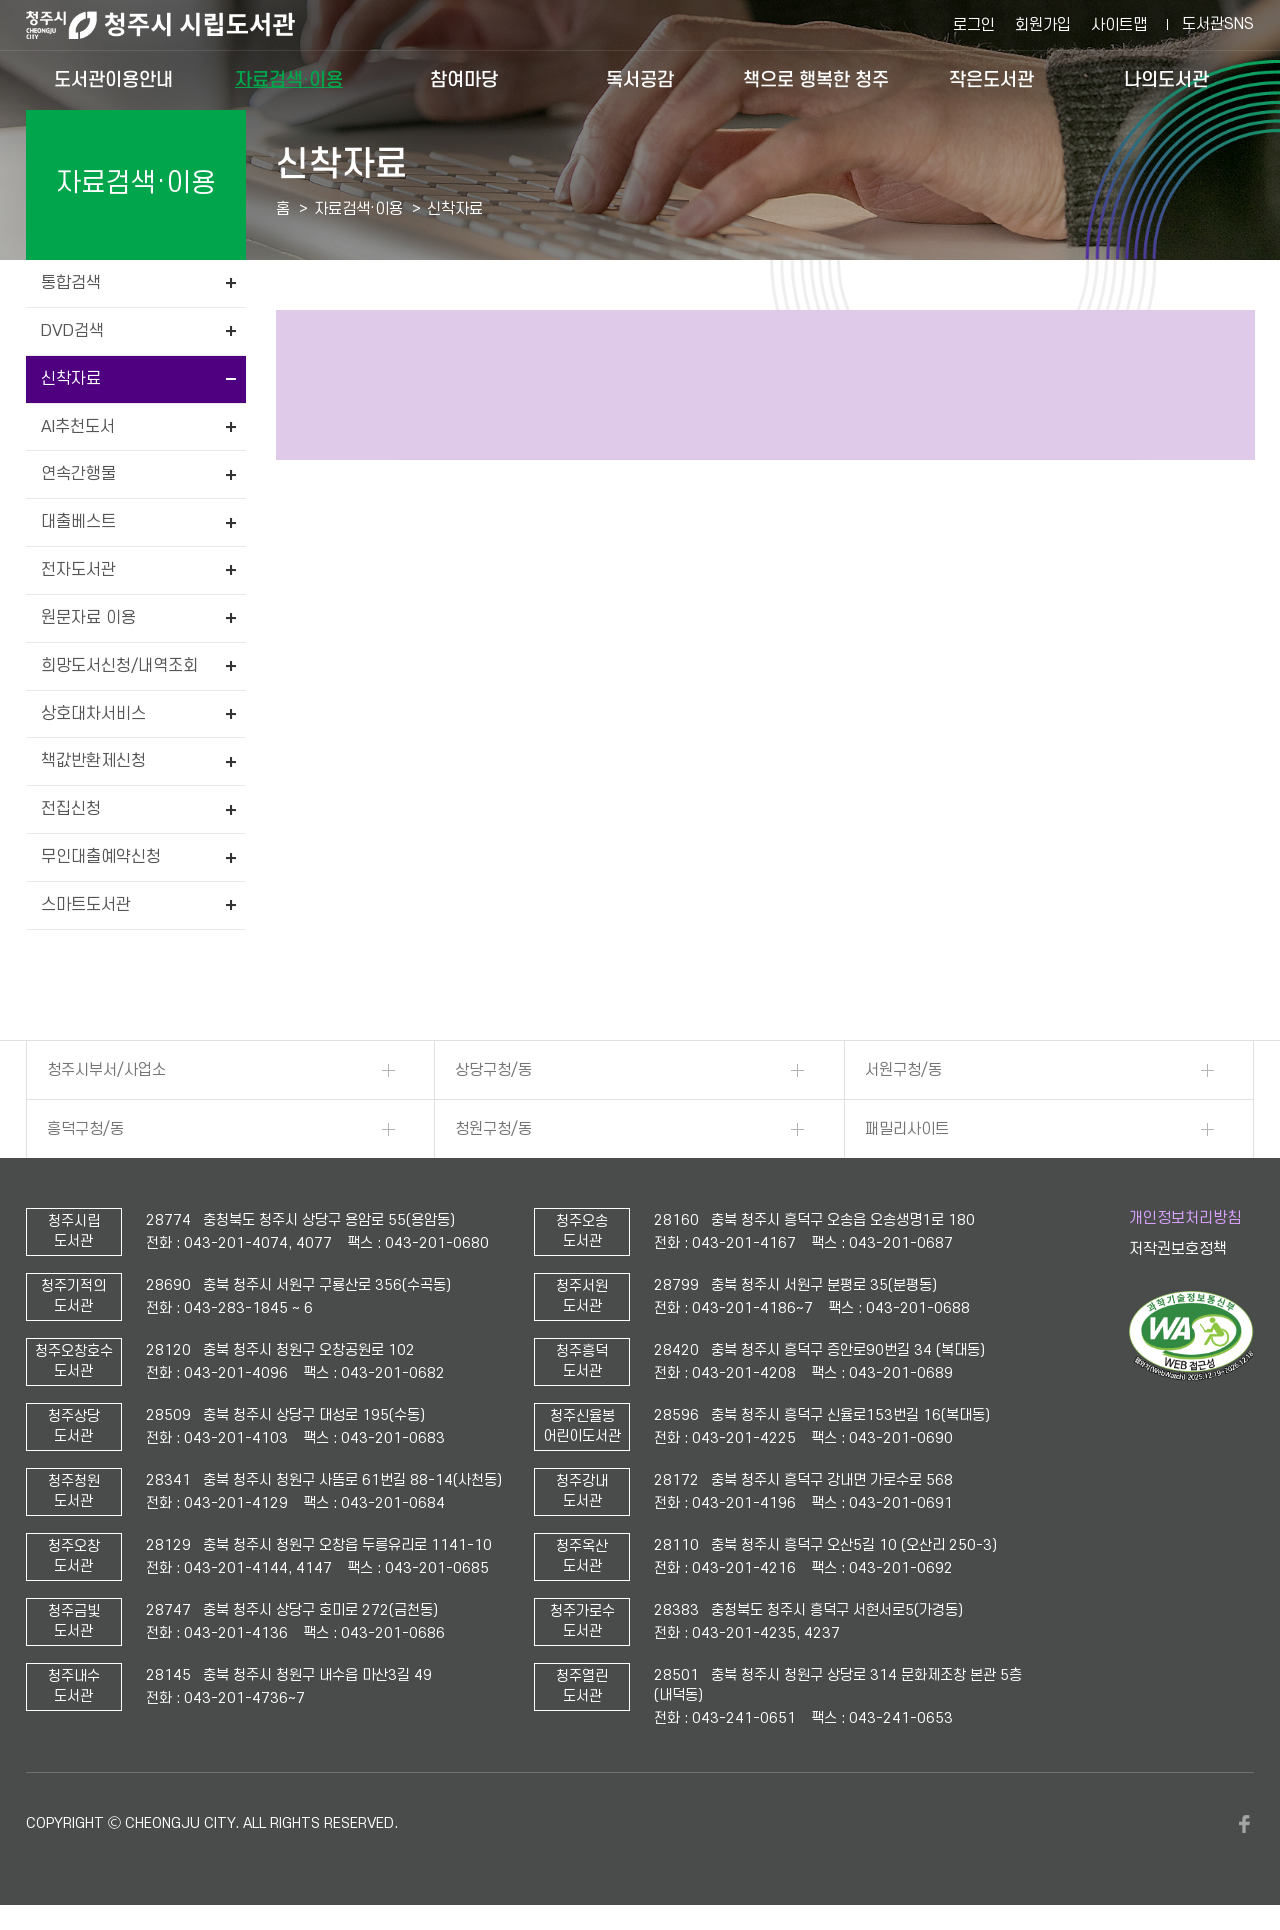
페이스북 (1244, 1824)
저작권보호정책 (1178, 1249)
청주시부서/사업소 (106, 1070)
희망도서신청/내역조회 (119, 666)
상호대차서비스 (93, 714)
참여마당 (464, 79)
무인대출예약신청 (101, 857)
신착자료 (71, 379)
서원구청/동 (903, 1070)
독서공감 (640, 79)
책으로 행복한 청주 (816, 79)
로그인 (974, 25)
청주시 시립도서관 (176, 25)
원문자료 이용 (88, 618)
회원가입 (1043, 25)
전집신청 (71, 809)
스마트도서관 (86, 905)
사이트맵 (1119, 25)
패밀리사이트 (907, 1129)
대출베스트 (78, 522)
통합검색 (71, 283)
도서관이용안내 (113, 79)
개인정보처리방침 (1185, 1218)
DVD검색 (72, 331)
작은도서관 (991, 79)
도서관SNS (1218, 24)
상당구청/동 (493, 1070)
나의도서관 (1166, 79)
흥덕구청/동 (85, 1129)
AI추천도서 (78, 427)
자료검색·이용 (289, 79)
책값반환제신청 (93, 761)
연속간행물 (78, 474)
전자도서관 (78, 570)
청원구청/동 (493, 1129)
